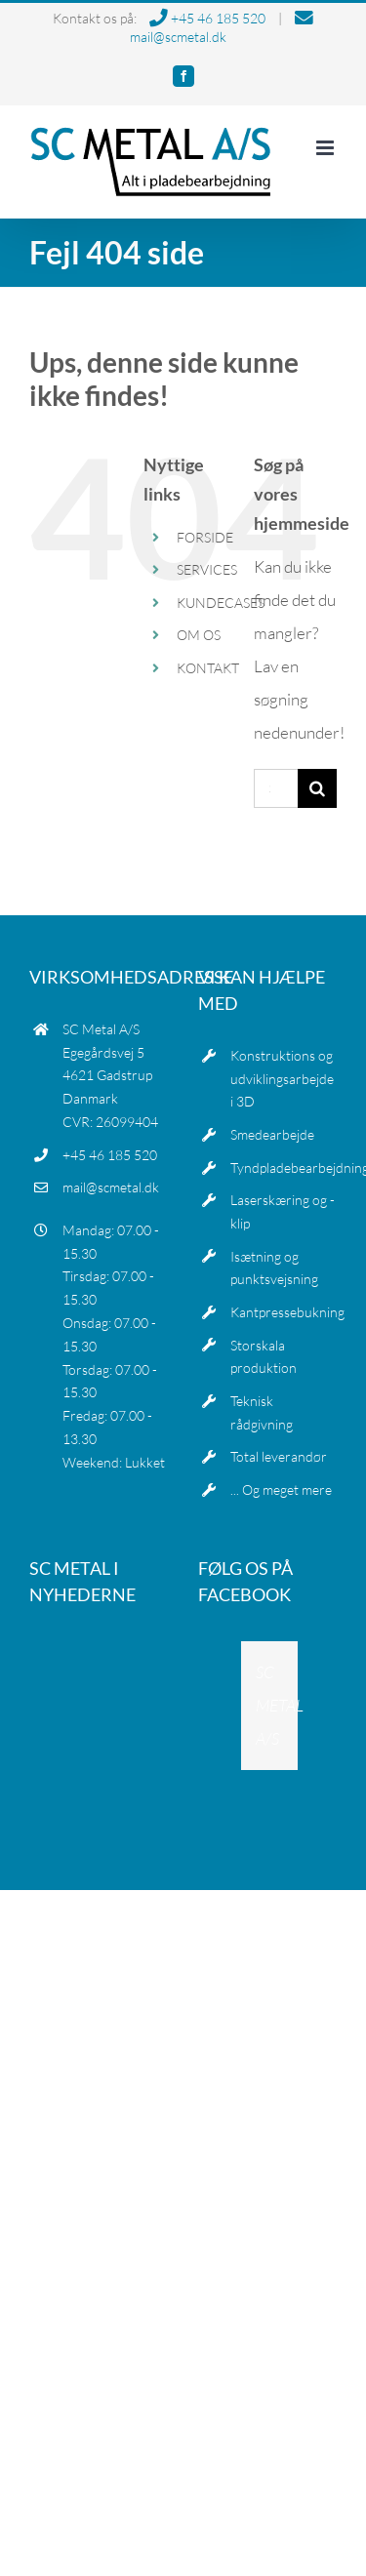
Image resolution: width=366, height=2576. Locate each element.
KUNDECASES (220, 602)
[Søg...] (276, 788)
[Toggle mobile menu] (326, 148)
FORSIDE (205, 537)
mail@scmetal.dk (110, 1187)
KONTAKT (208, 668)
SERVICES (207, 569)
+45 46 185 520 (207, 18)
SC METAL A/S (280, 1705)
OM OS (199, 634)
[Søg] (317, 788)
